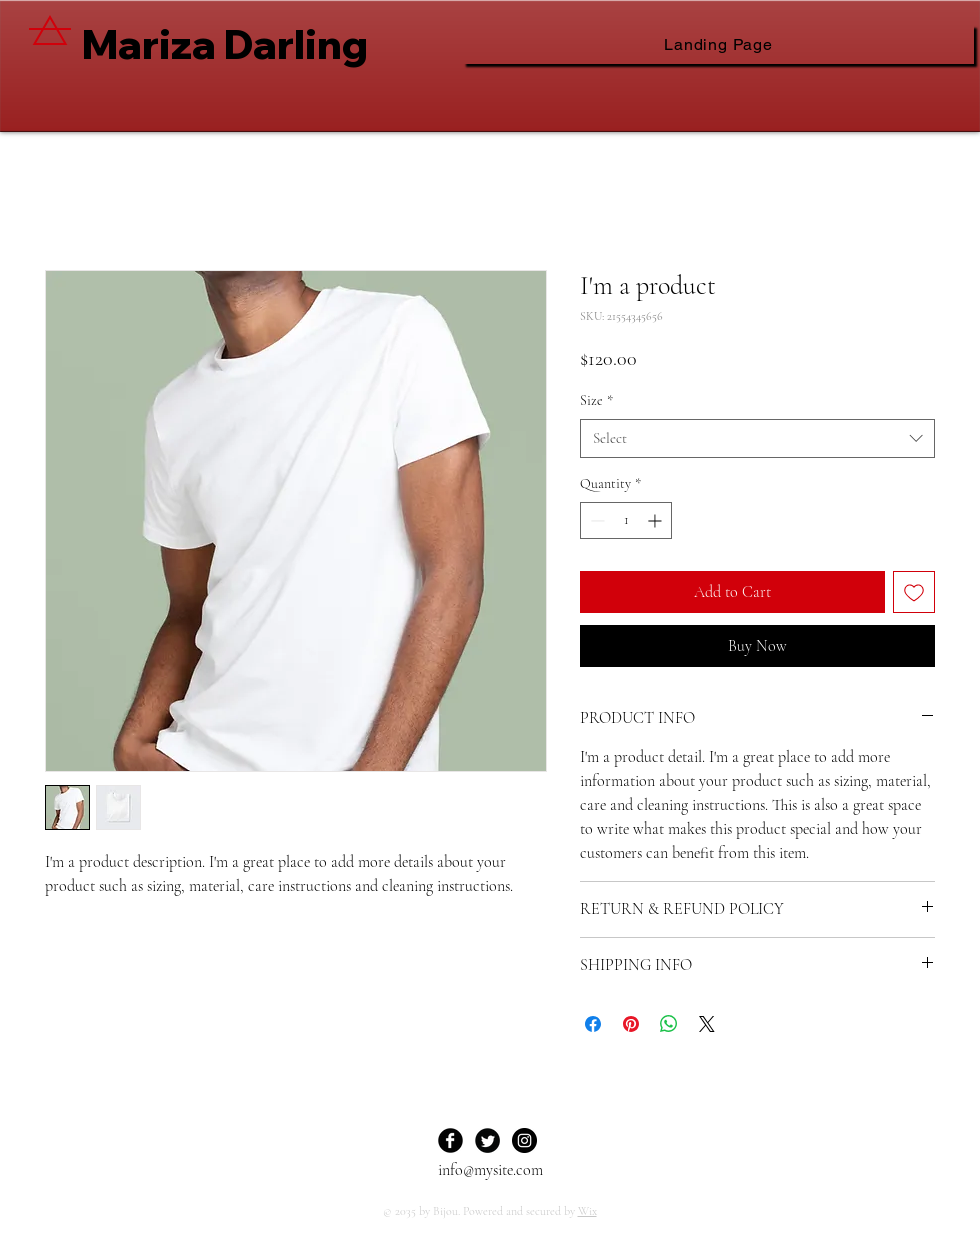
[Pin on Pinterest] (631, 1024)
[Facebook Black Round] (450, 1140)
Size (596, 400)
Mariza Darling (225, 44)
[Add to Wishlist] (914, 592)
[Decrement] (595, 520)
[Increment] (656, 520)
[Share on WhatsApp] (669, 1024)
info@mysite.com (490, 1170)
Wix (587, 1211)
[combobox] (757, 438)
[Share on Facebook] (593, 1024)
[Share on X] (707, 1024)
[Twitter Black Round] (487, 1140)
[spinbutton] (626, 520)
